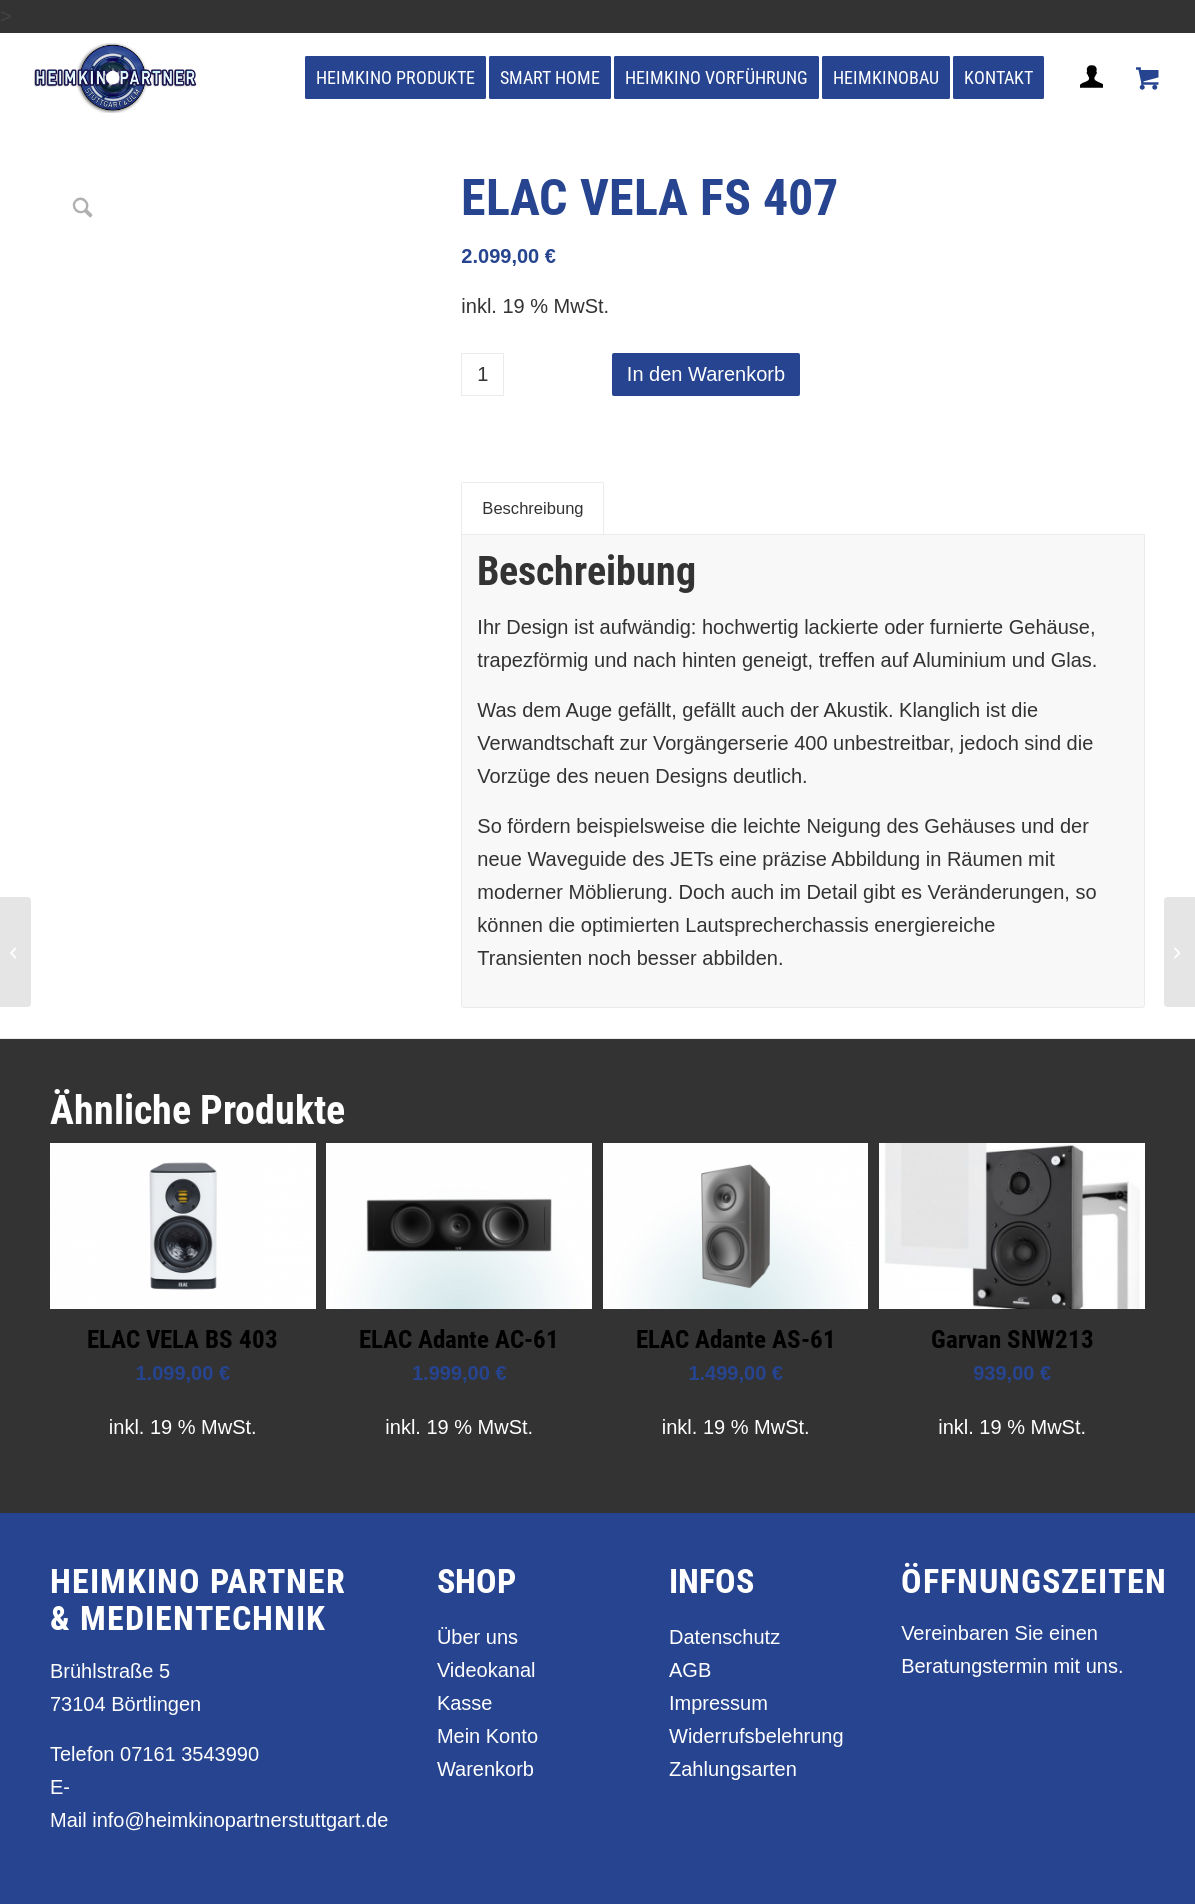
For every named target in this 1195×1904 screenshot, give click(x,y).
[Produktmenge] (482, 374)
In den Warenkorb (706, 374)
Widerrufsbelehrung (752, 1736)
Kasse (465, 1703)
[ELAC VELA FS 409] (1179, 952)
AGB (690, 1670)
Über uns (477, 1637)
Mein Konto (487, 1736)
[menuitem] (395, 78)
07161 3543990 (189, 1754)
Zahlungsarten (733, 1769)
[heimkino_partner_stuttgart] (115, 78)
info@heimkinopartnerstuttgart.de (240, 1820)
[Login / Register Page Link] (1094, 101)
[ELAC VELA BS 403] (15, 952)
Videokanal (486, 1670)
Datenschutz (724, 1637)
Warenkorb (485, 1769)
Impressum (718, 1703)
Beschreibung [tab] (532, 508)
